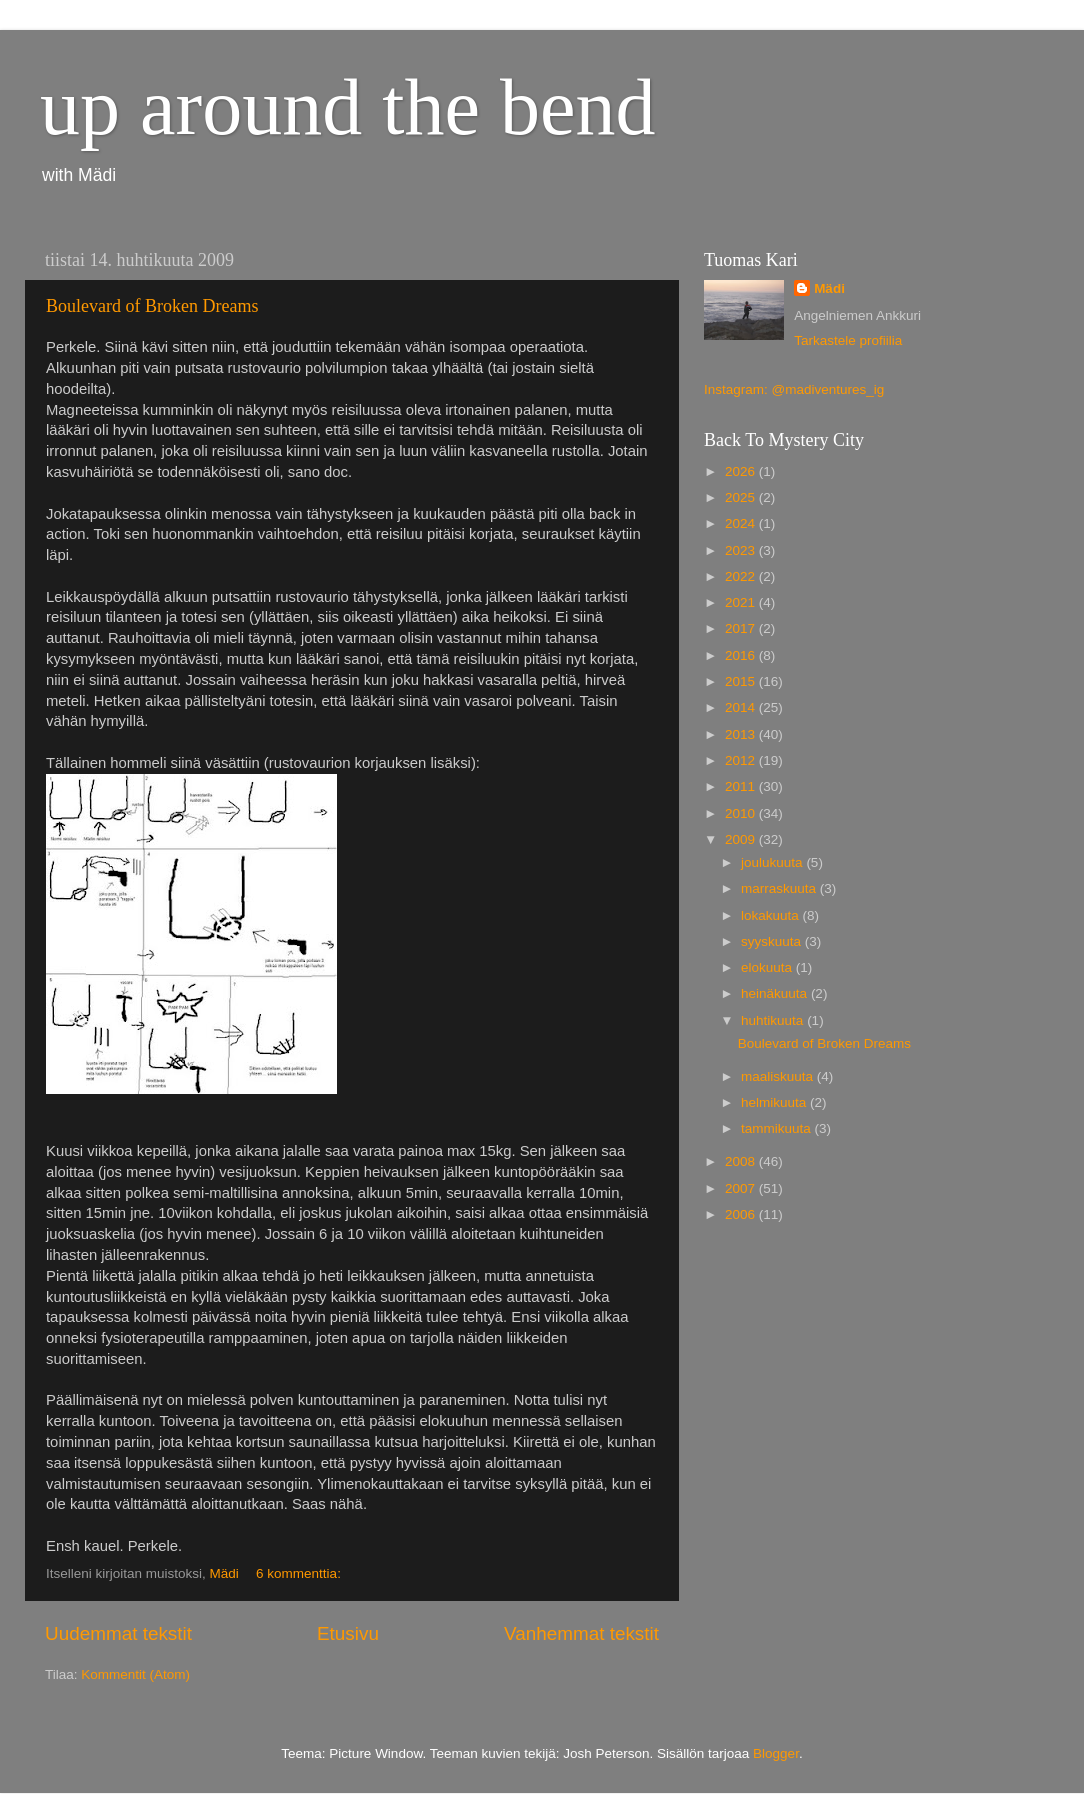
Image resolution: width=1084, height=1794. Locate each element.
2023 (742, 550)
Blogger (776, 1753)
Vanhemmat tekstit (581, 1633)
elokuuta (768, 967)
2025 (742, 497)
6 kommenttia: (300, 1573)
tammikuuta (778, 1128)
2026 (742, 471)
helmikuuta (775, 1102)
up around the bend (347, 107)
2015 (742, 681)
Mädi (829, 288)
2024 (742, 523)
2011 (742, 786)
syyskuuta (773, 941)
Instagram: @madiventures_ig (794, 389)
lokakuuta (772, 915)
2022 (742, 576)
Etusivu (348, 1633)
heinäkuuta (776, 993)
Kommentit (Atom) (135, 1674)
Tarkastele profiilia (848, 340)
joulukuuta (773, 862)
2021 (742, 602)
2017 (742, 628)
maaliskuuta (779, 1076)
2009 (742, 839)
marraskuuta (780, 888)
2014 (742, 707)
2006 (742, 1214)
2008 (742, 1161)
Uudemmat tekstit (118, 1633)
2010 (742, 813)
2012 (742, 760)
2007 (742, 1188)
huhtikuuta (774, 1020)
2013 (742, 734)
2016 (742, 655)
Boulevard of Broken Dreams (152, 306)
